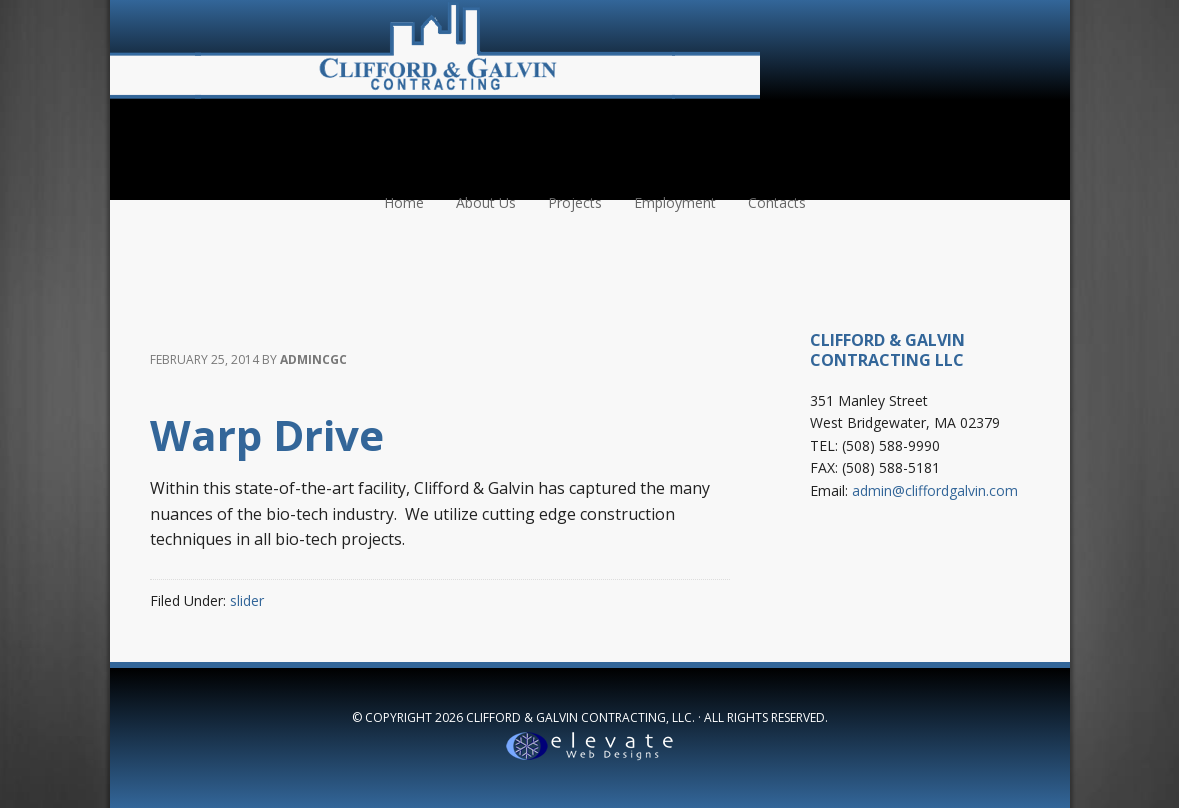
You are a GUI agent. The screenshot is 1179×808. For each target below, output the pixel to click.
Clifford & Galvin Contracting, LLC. (580, 717)
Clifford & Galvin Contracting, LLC (435, 50)
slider (247, 600)
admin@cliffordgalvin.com (935, 490)
